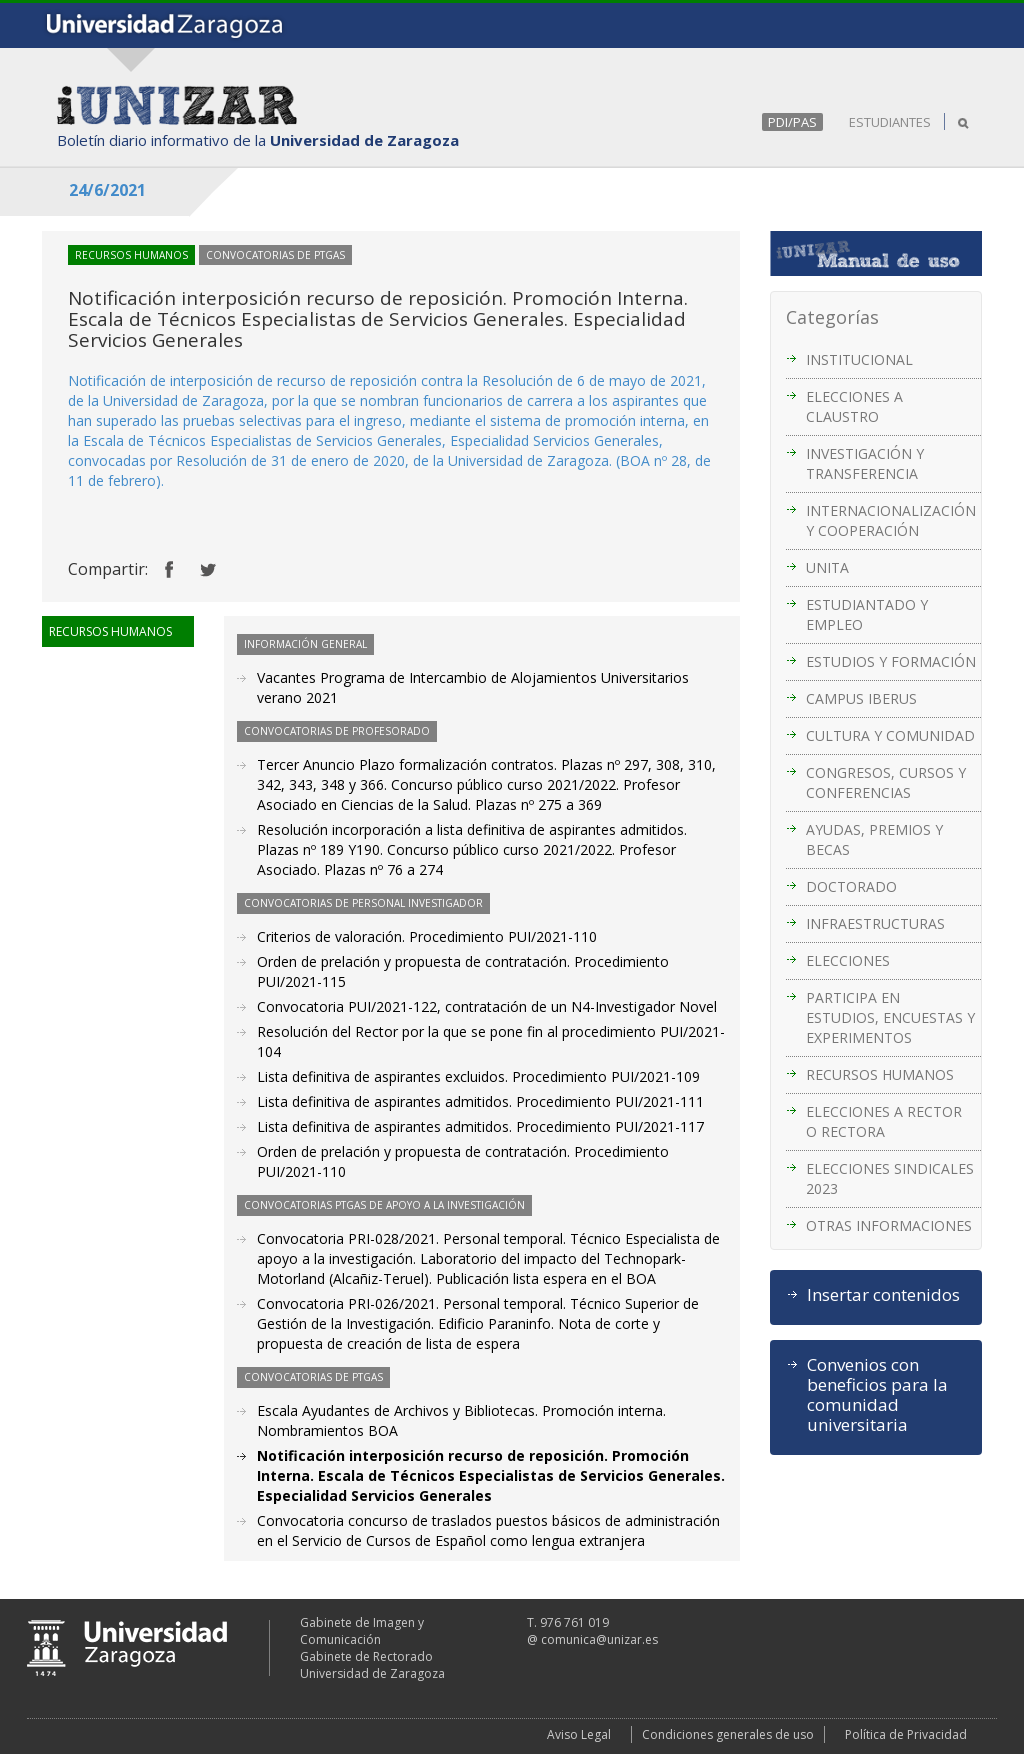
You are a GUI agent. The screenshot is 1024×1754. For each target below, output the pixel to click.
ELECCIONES (848, 960)
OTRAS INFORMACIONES (889, 1225)
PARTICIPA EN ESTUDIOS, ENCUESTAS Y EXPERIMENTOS (890, 1017)
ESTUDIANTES (890, 122)
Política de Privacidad (906, 1734)
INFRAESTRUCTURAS (875, 923)
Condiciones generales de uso (728, 1734)
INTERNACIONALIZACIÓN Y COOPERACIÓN (891, 520)
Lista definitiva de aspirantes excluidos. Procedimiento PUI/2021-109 (478, 1076)
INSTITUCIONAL (859, 359)
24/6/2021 (107, 190)
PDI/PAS (792, 122)
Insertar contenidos (883, 1295)
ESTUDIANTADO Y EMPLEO (867, 614)
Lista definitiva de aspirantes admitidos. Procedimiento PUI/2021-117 (480, 1126)
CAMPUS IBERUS (861, 698)
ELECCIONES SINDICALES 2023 (890, 1178)
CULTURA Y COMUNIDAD (890, 735)
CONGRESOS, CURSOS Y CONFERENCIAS (886, 782)
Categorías (832, 317)
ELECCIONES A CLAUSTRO (854, 406)
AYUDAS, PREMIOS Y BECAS (874, 839)
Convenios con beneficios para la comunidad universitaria (877, 1395)
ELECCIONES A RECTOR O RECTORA (884, 1121)
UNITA (827, 567)
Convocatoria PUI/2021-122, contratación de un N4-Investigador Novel (487, 1006)
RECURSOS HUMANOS (880, 1074)
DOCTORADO (851, 886)
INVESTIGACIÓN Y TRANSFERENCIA (865, 463)
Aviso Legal (579, 1734)
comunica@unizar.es (599, 1639)
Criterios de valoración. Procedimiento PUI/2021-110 (427, 936)
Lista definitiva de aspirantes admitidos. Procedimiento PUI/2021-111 (480, 1101)
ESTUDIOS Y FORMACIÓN (891, 661)
